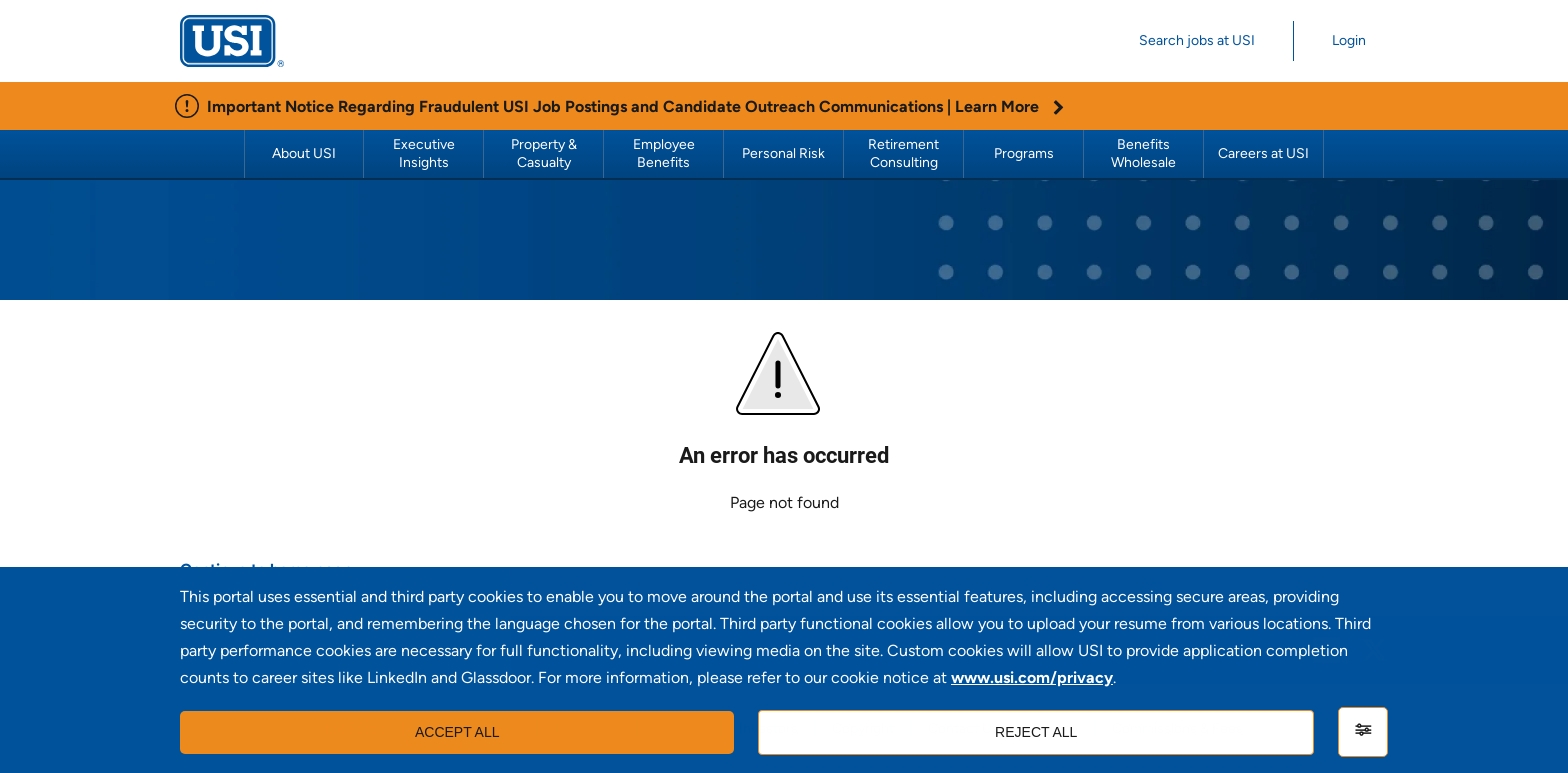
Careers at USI (1263, 153)
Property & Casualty (545, 153)
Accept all (457, 732)
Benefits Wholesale (1143, 153)
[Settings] (1363, 732)
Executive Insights (425, 153)
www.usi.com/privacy (1032, 677)
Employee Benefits (665, 153)
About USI (304, 153)
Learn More (1009, 106)
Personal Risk (783, 153)
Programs (1024, 153)
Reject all (1036, 732)
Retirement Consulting (905, 153)
